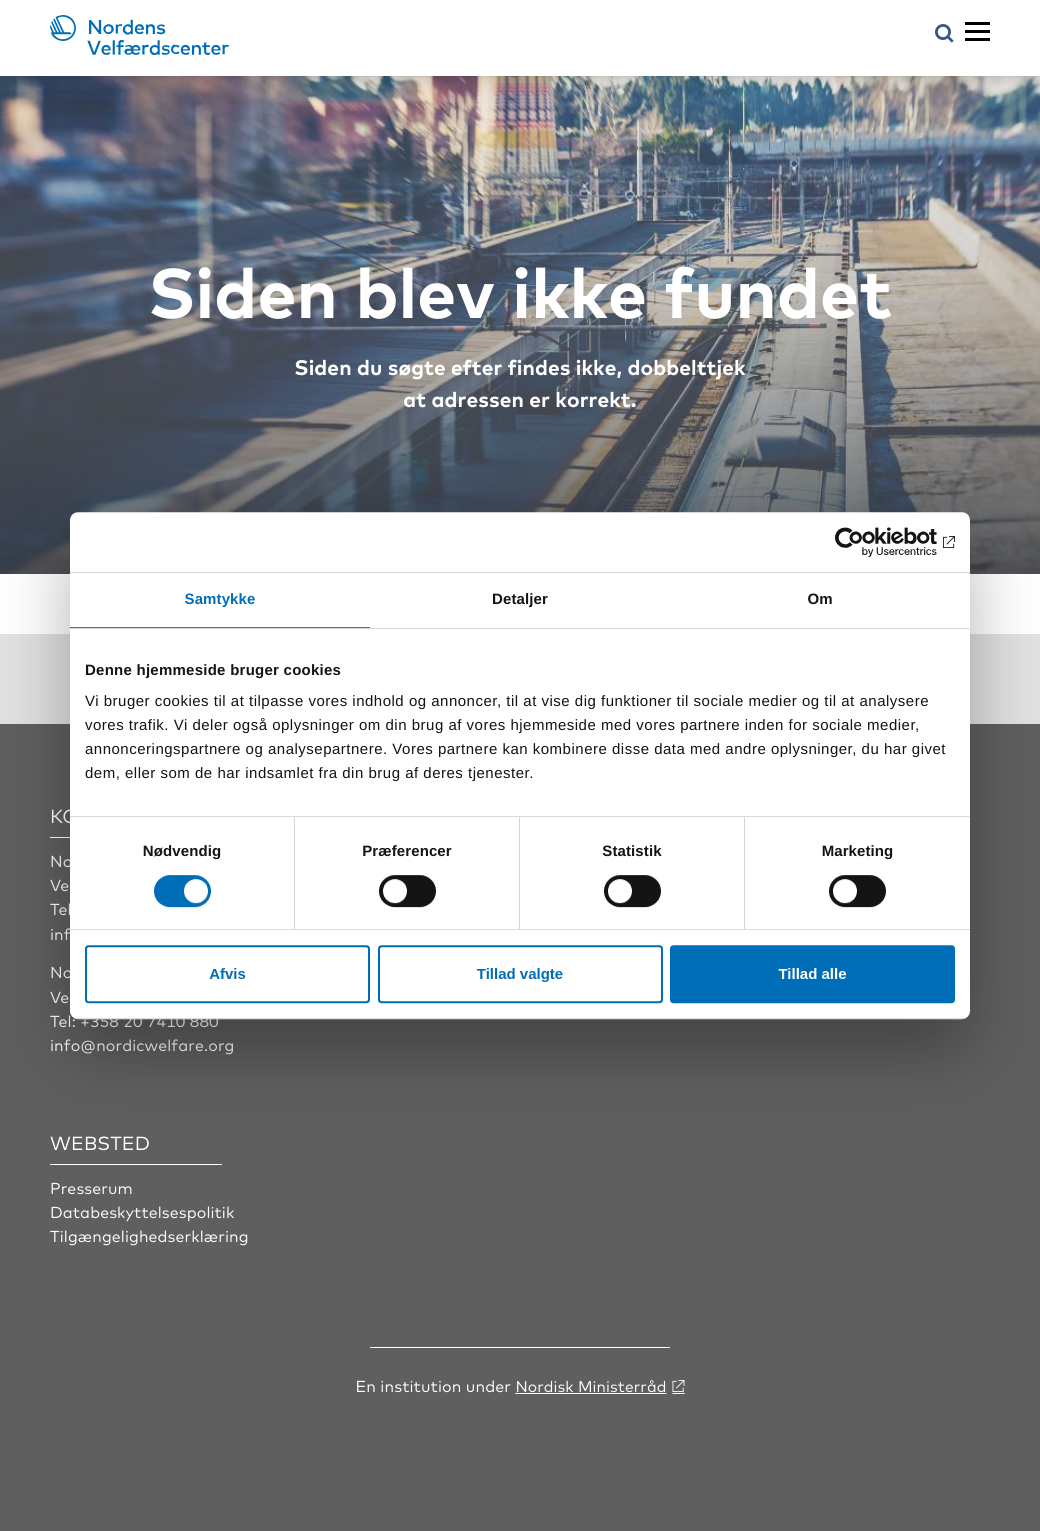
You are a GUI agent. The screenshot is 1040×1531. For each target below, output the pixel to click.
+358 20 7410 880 (149, 1020)
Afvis (227, 973)
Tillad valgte (520, 973)
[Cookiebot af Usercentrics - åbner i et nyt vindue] (867, 542)
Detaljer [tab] (520, 599)
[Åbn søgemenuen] (944, 34)
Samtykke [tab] (220, 599)
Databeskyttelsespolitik (143, 1211)
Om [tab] (819, 599)
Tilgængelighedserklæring (150, 1235)
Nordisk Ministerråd (590, 1384)
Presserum (91, 1186)
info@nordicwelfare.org (143, 1044)
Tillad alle (812, 973)
